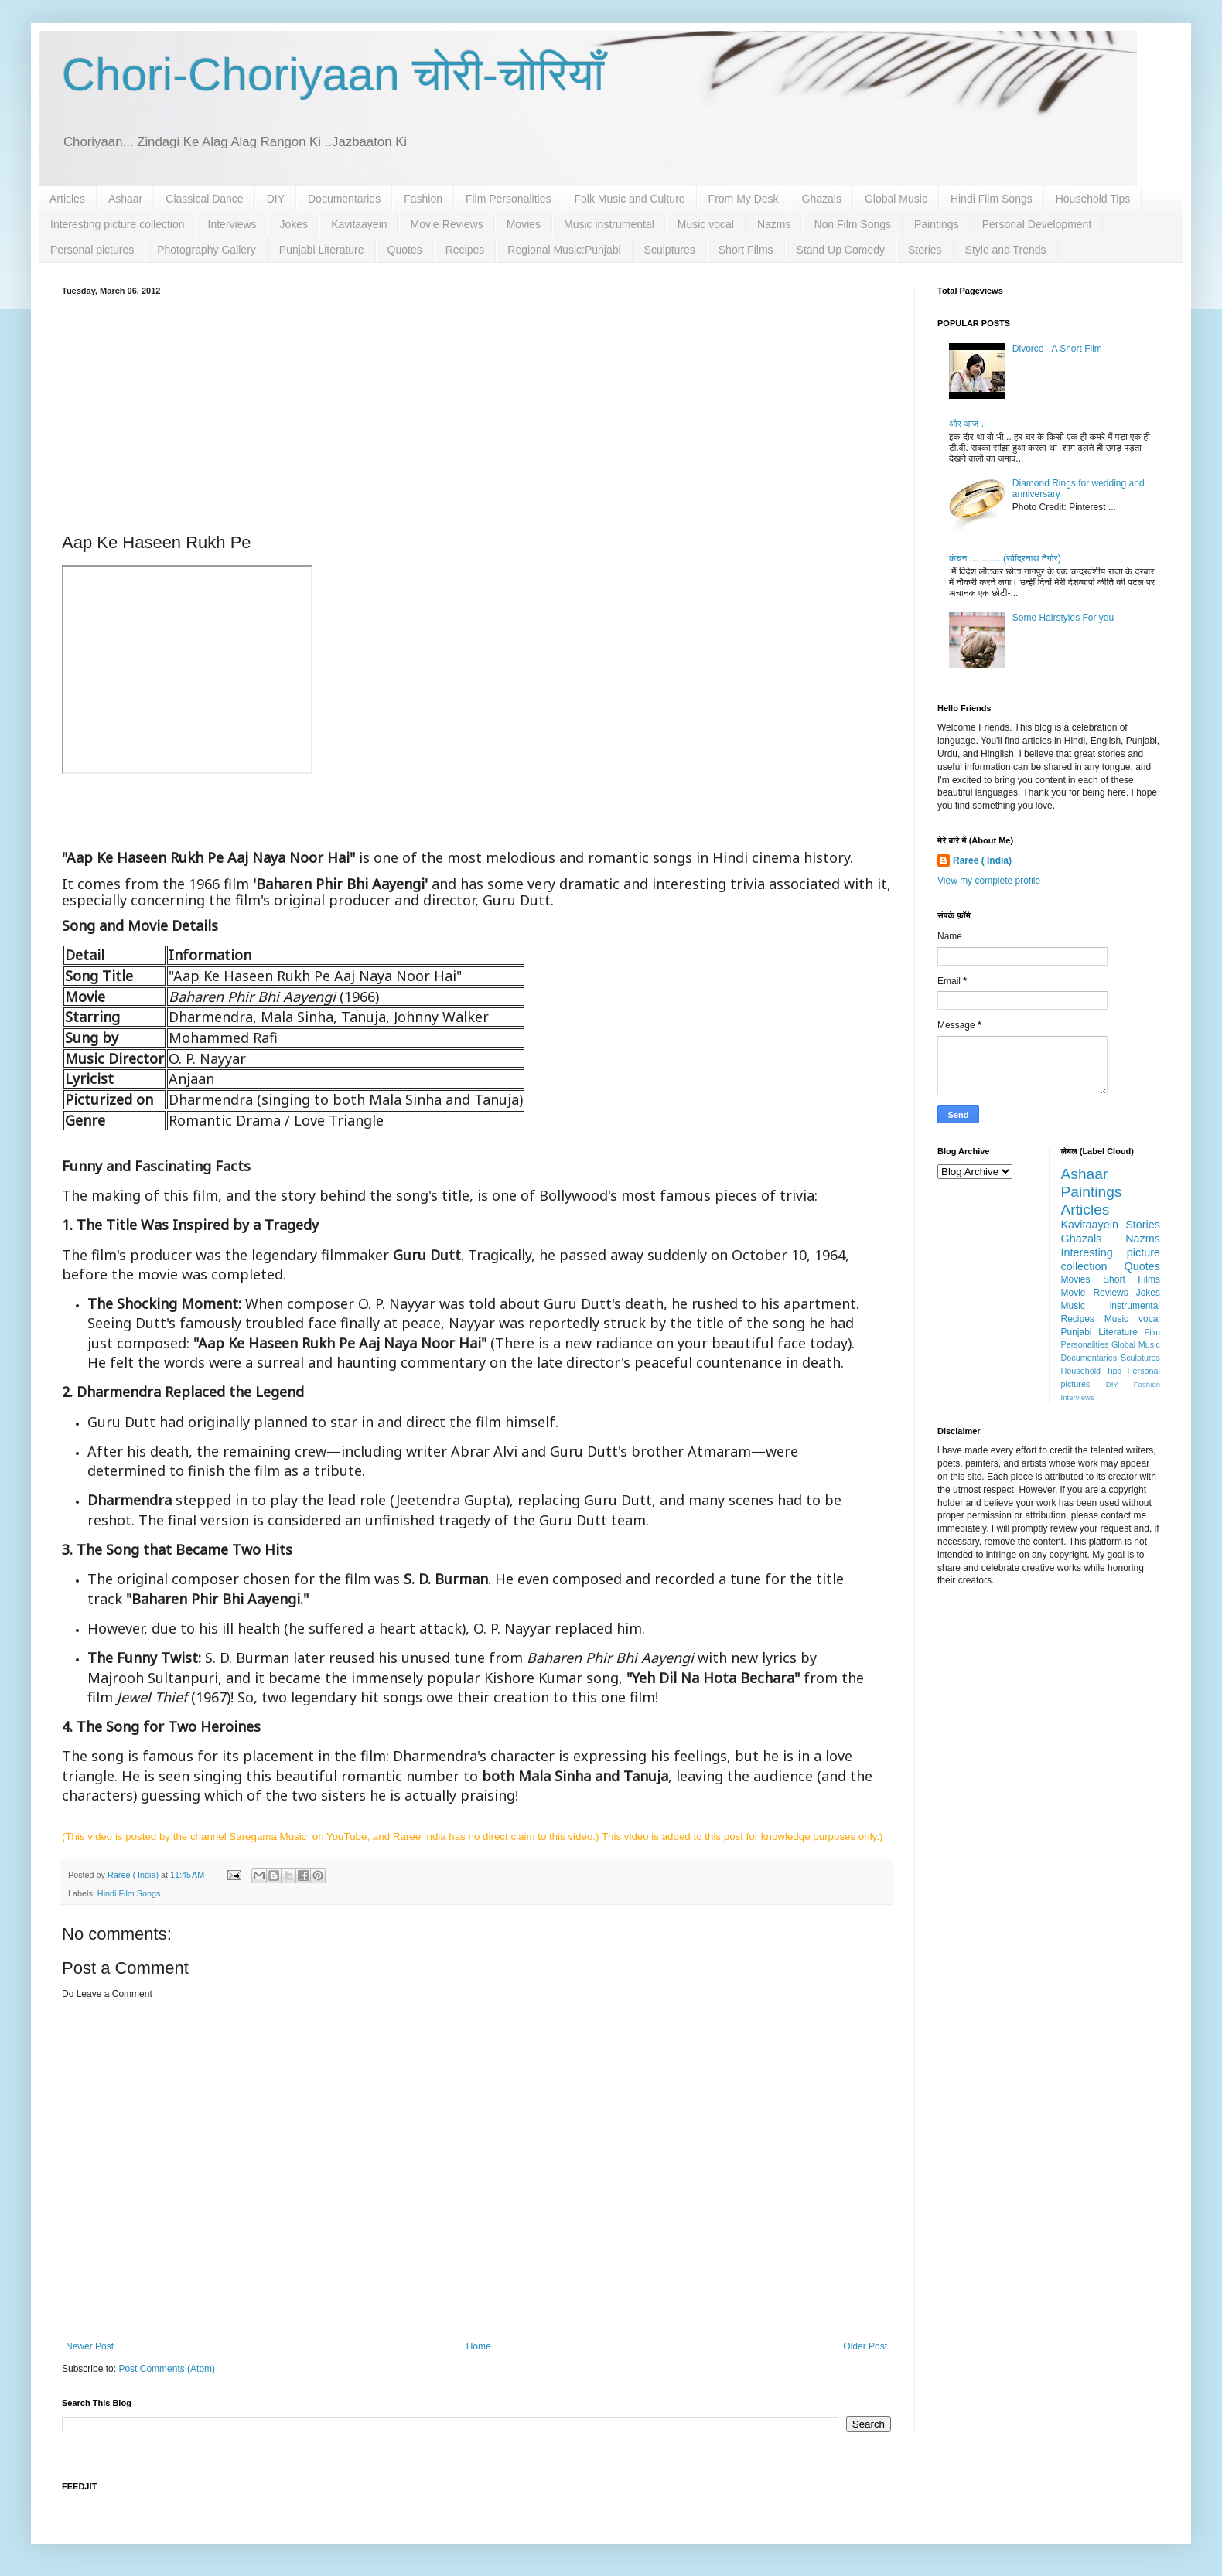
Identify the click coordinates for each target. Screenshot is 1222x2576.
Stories (925, 250)
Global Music (896, 199)
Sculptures (669, 250)
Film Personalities (508, 199)
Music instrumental (609, 224)
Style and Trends (1005, 250)
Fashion (423, 199)
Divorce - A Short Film (1057, 348)
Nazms (774, 224)
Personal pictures (92, 250)
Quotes (404, 250)
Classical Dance (204, 199)
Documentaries (344, 199)
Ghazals (821, 199)
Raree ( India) (982, 860)
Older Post (865, 2346)
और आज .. (967, 423)
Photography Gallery (206, 250)
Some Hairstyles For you (1063, 617)
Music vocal (706, 224)
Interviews (232, 224)
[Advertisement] (476, 411)
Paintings (936, 224)
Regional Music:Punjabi (563, 250)
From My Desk (743, 199)
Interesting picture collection (117, 224)
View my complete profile (988, 880)
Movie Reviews (447, 224)
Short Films (746, 250)
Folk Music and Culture (629, 199)
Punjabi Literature (321, 250)
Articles (67, 199)
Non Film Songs (852, 224)
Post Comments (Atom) (166, 2368)
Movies (524, 224)
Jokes (294, 224)
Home (478, 2346)
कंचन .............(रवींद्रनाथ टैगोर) (1005, 558)
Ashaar (125, 199)
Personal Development (1037, 224)
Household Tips (1093, 199)
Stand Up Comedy (841, 250)
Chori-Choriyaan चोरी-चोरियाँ (333, 75)
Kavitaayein (359, 224)
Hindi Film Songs (992, 199)
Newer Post (90, 2346)
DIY (276, 199)
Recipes (465, 250)
